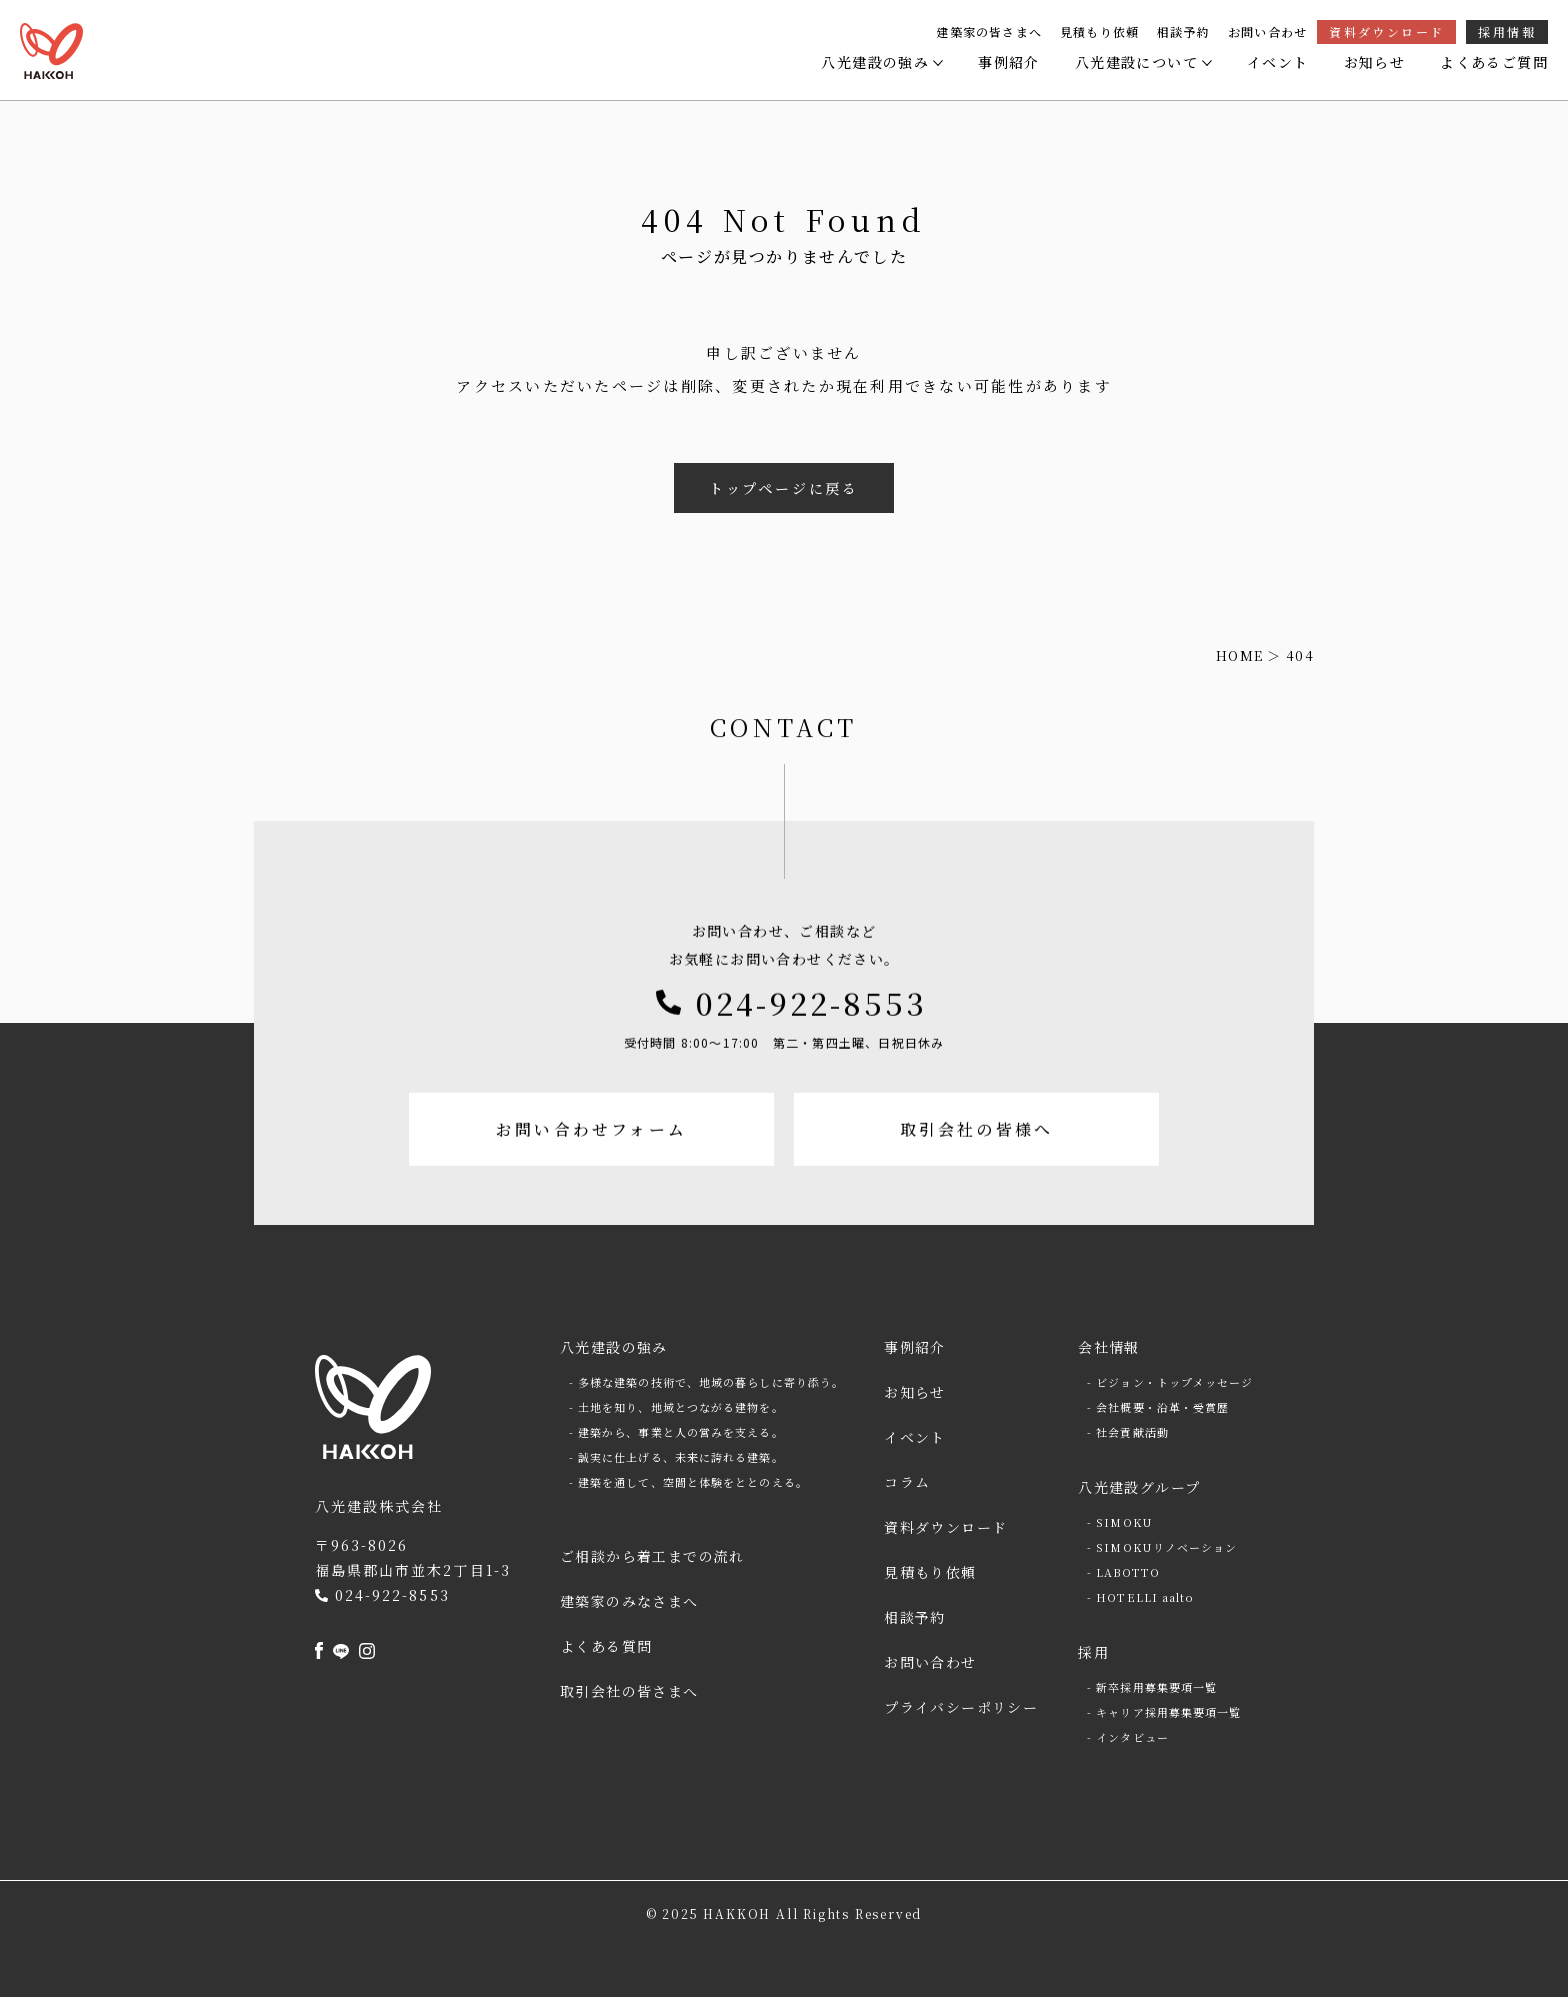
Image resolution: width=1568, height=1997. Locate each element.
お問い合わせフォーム (589, 1188)
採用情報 (1507, 31)
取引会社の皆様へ (979, 1188)
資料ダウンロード (1386, 31)
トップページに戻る (784, 488)
